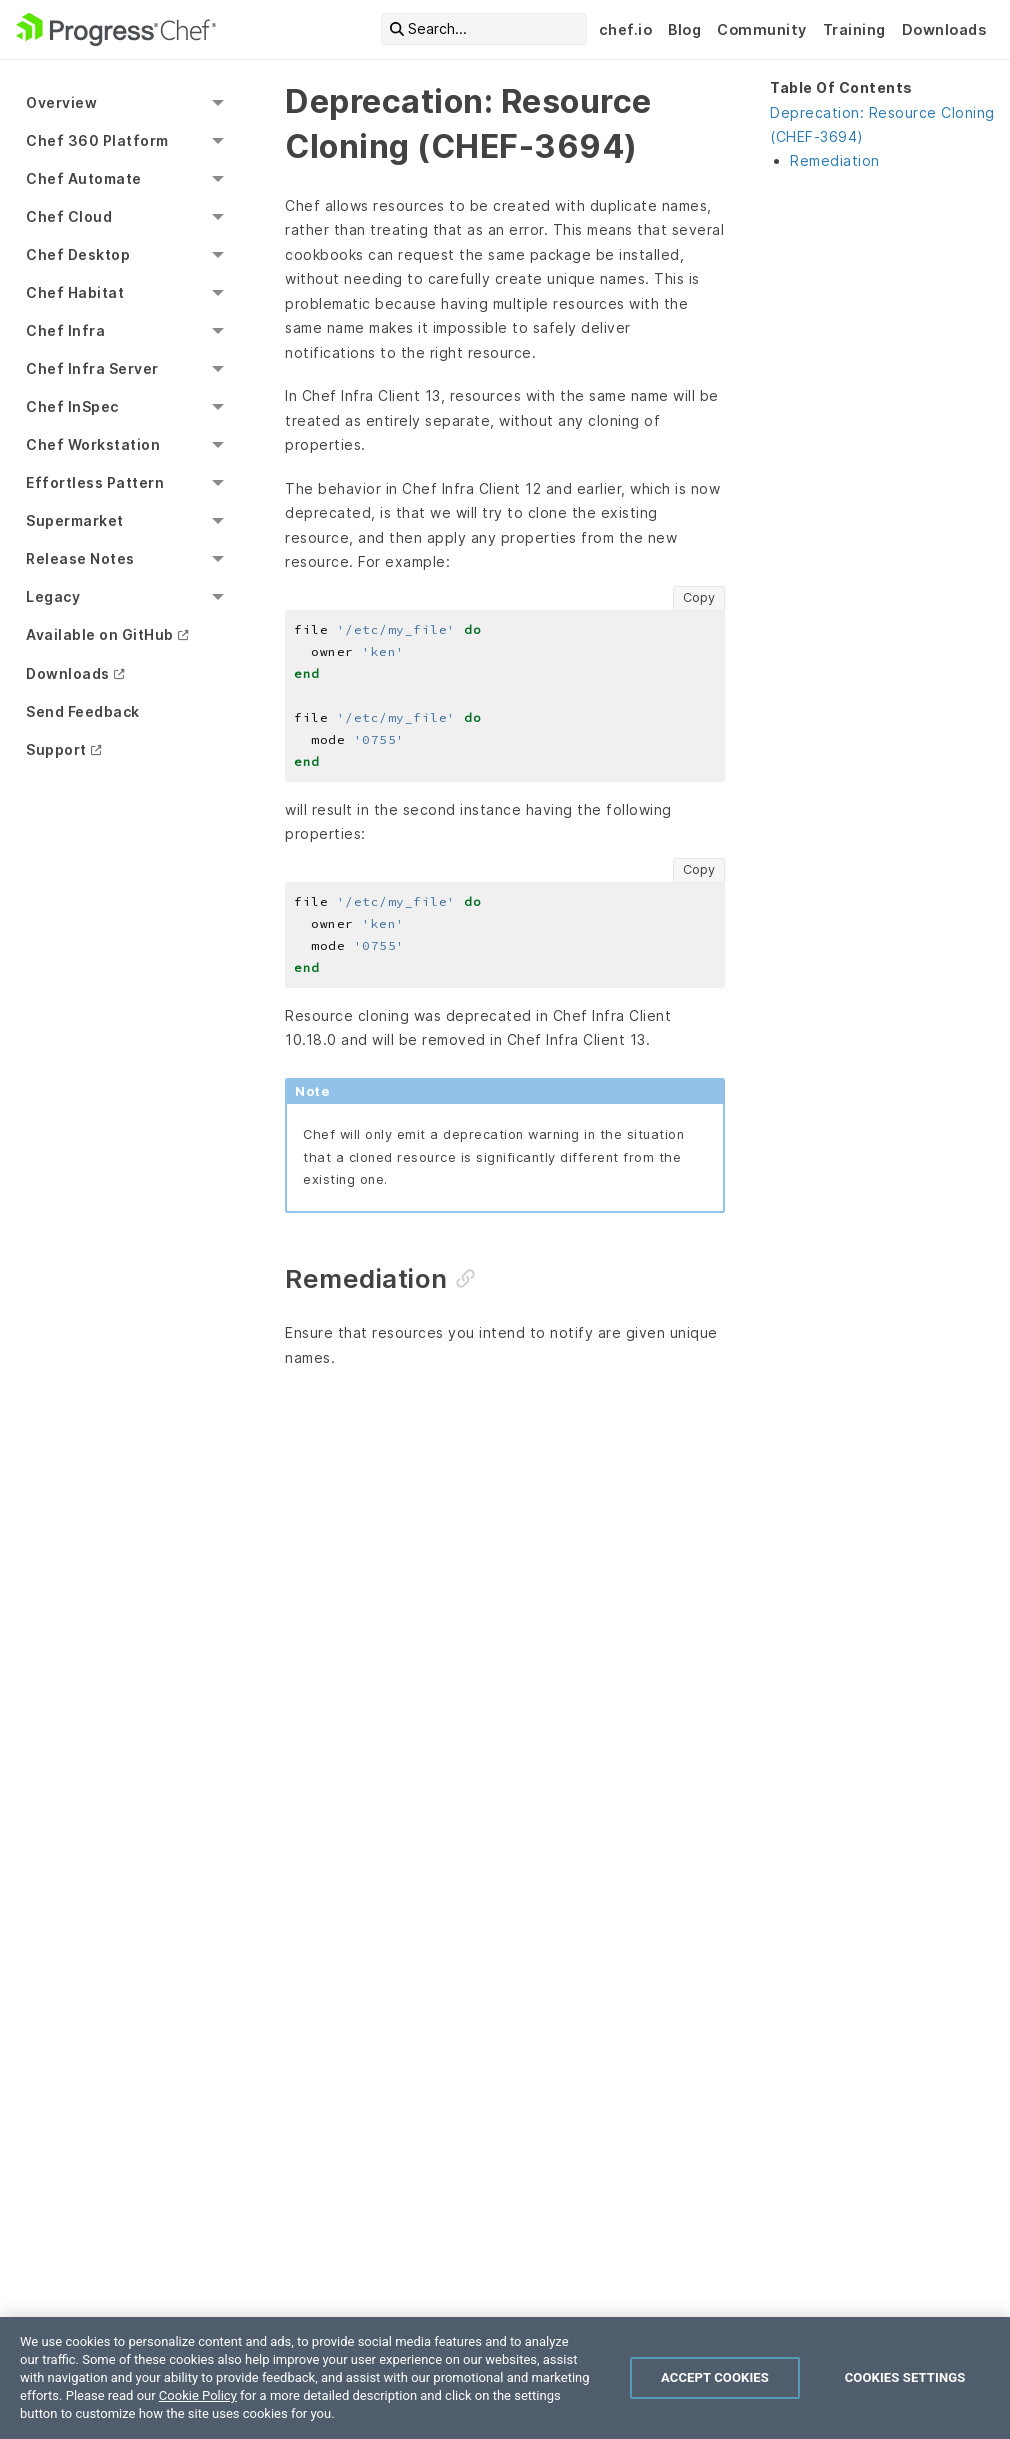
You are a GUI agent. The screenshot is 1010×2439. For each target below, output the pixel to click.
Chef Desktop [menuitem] (78, 254)
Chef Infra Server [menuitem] (92, 368)
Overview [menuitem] (61, 102)
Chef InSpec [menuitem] (72, 406)
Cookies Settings (905, 2377)
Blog (684, 29)
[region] (505, 2378)
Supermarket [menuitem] (75, 520)
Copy (699, 597)
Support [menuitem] (56, 749)
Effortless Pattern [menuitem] (95, 482)
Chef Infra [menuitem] (65, 330)
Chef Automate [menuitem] (84, 178)
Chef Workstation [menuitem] (93, 444)
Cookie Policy (198, 2395)
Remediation (835, 160)
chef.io (626, 29)
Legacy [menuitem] (53, 596)
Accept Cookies (715, 2377)
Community (762, 29)
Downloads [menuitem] (68, 673)
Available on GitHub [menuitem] (100, 634)
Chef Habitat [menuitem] (75, 292)
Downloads (944, 29)
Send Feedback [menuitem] (83, 711)
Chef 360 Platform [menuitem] (97, 140)
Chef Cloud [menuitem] (69, 216)
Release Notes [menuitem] (80, 558)
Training (854, 29)
